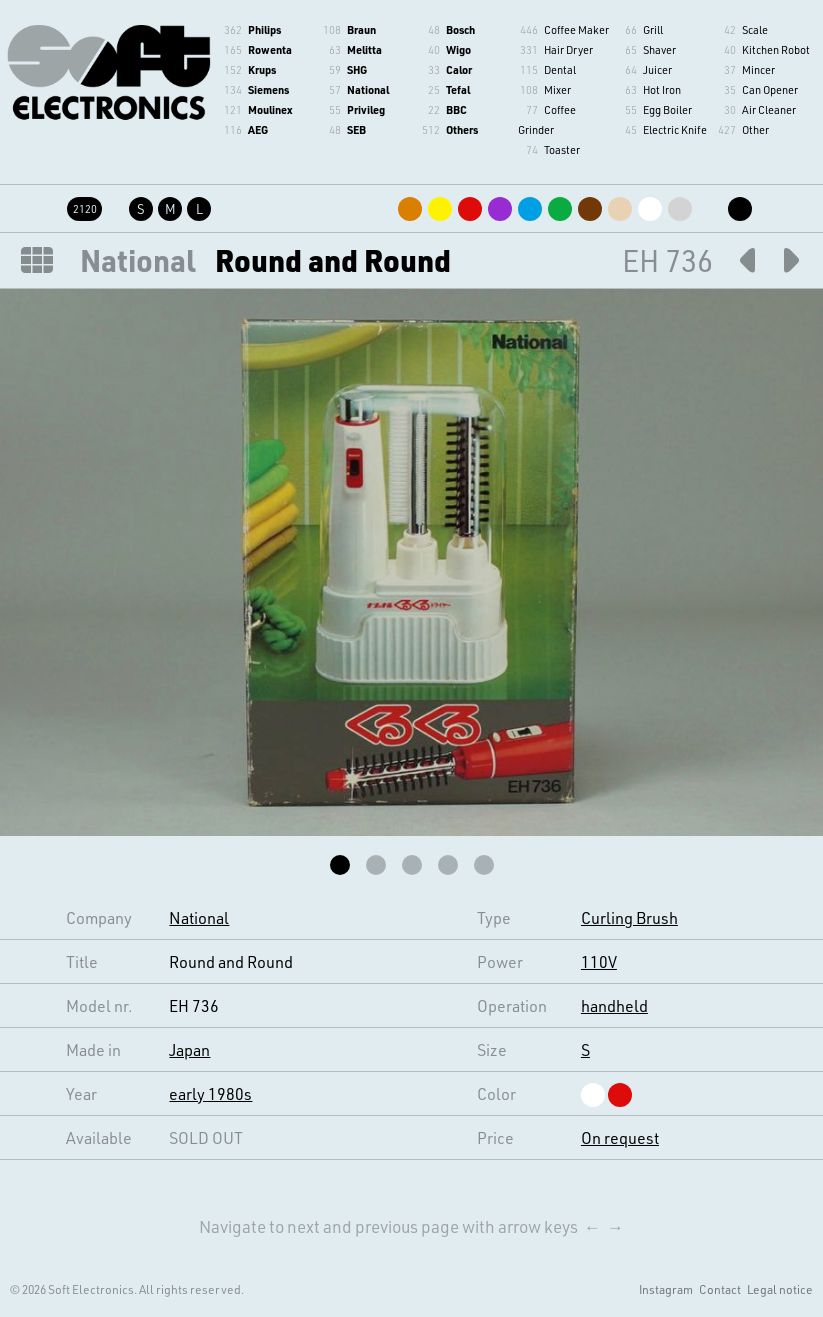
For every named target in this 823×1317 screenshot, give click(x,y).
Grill (653, 29)
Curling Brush (629, 917)
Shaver (659, 49)
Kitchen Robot (776, 49)
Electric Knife (675, 129)
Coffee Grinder (547, 119)
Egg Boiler (667, 109)
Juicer (657, 69)
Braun (361, 29)
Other (755, 129)
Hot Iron (662, 89)
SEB (356, 129)
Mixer (557, 89)
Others (462, 129)
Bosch (460, 29)
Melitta (364, 49)
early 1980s (210, 1093)
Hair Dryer (568, 49)
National (368, 89)
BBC (456, 109)
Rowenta (270, 49)
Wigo (458, 49)
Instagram (666, 1289)
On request (620, 1137)
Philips (264, 29)
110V (599, 961)
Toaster (562, 149)
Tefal (458, 89)
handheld (614, 1005)
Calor (459, 69)
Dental (560, 69)
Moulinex (270, 109)
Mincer (758, 69)
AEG (258, 129)
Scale (755, 29)
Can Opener (770, 89)
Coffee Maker (576, 29)
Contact (720, 1289)
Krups (262, 69)
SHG (357, 69)
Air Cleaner (769, 109)
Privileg (366, 109)
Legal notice (780, 1289)
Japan (189, 1049)
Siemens (268, 89)
